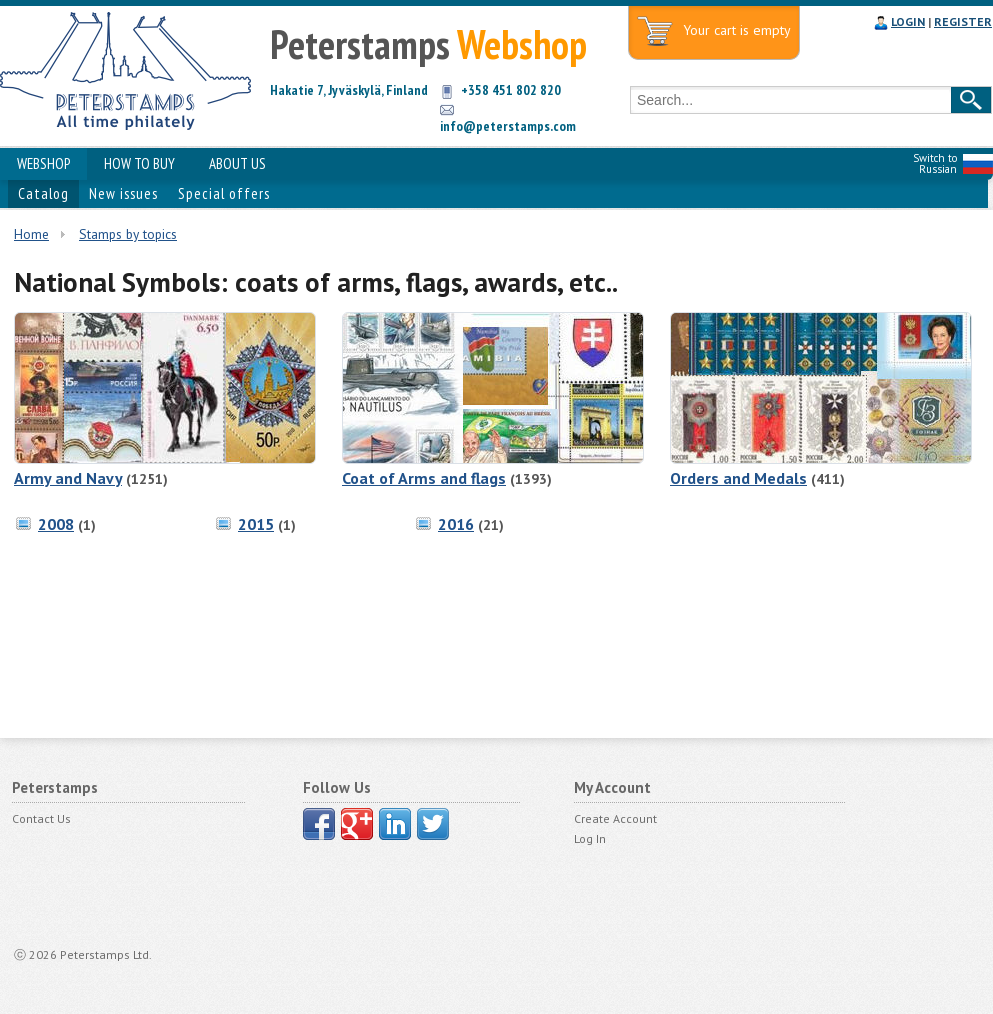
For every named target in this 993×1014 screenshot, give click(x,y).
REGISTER (963, 21)
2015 (256, 524)
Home (31, 234)
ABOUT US (237, 163)
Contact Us (41, 818)
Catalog (43, 193)
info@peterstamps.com (508, 126)
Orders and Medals (738, 478)
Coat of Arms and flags (424, 478)
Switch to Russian (935, 163)
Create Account (615, 818)
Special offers (224, 193)
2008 (56, 524)
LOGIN (908, 21)
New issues (123, 193)
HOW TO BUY (139, 163)
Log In (590, 838)
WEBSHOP (43, 163)
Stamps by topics (128, 234)
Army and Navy (68, 478)
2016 (456, 524)
